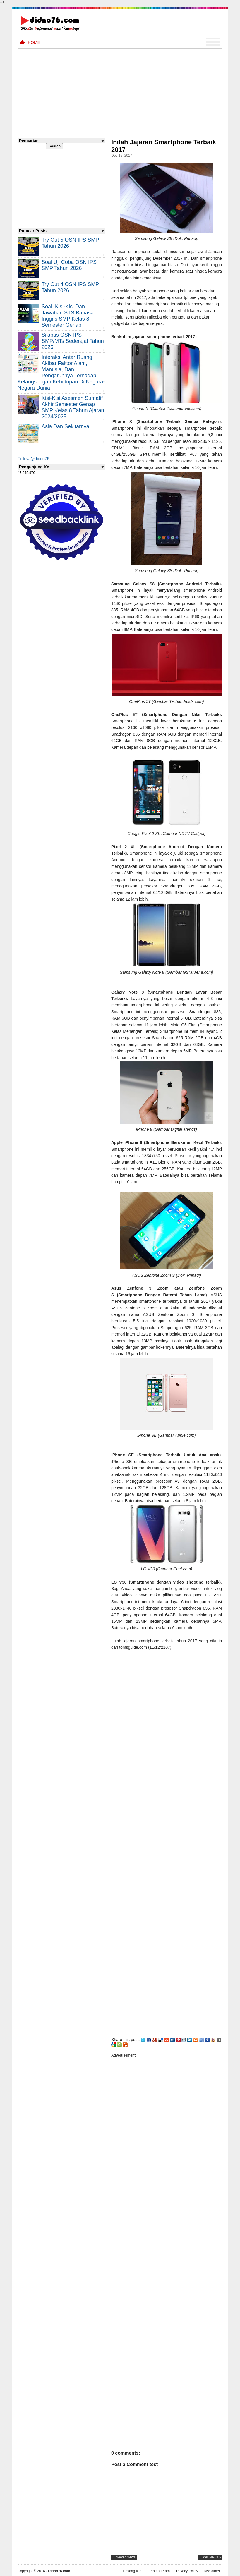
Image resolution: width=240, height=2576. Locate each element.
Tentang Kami (159, 2571)
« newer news (124, 2557)
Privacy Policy (187, 2571)
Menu (213, 42)
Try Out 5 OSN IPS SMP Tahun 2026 (70, 243)
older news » (210, 2557)
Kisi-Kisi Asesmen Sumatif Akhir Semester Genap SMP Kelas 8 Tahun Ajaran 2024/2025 (73, 407)
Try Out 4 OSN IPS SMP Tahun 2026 (70, 287)
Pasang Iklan (133, 2571)
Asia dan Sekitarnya (65, 426)
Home (34, 42)
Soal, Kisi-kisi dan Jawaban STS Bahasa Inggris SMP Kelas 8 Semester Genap (68, 316)
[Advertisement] (120, 94)
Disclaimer (212, 2571)
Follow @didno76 (33, 458)
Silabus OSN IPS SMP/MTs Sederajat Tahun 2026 (73, 341)
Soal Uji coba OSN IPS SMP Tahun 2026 (69, 265)
